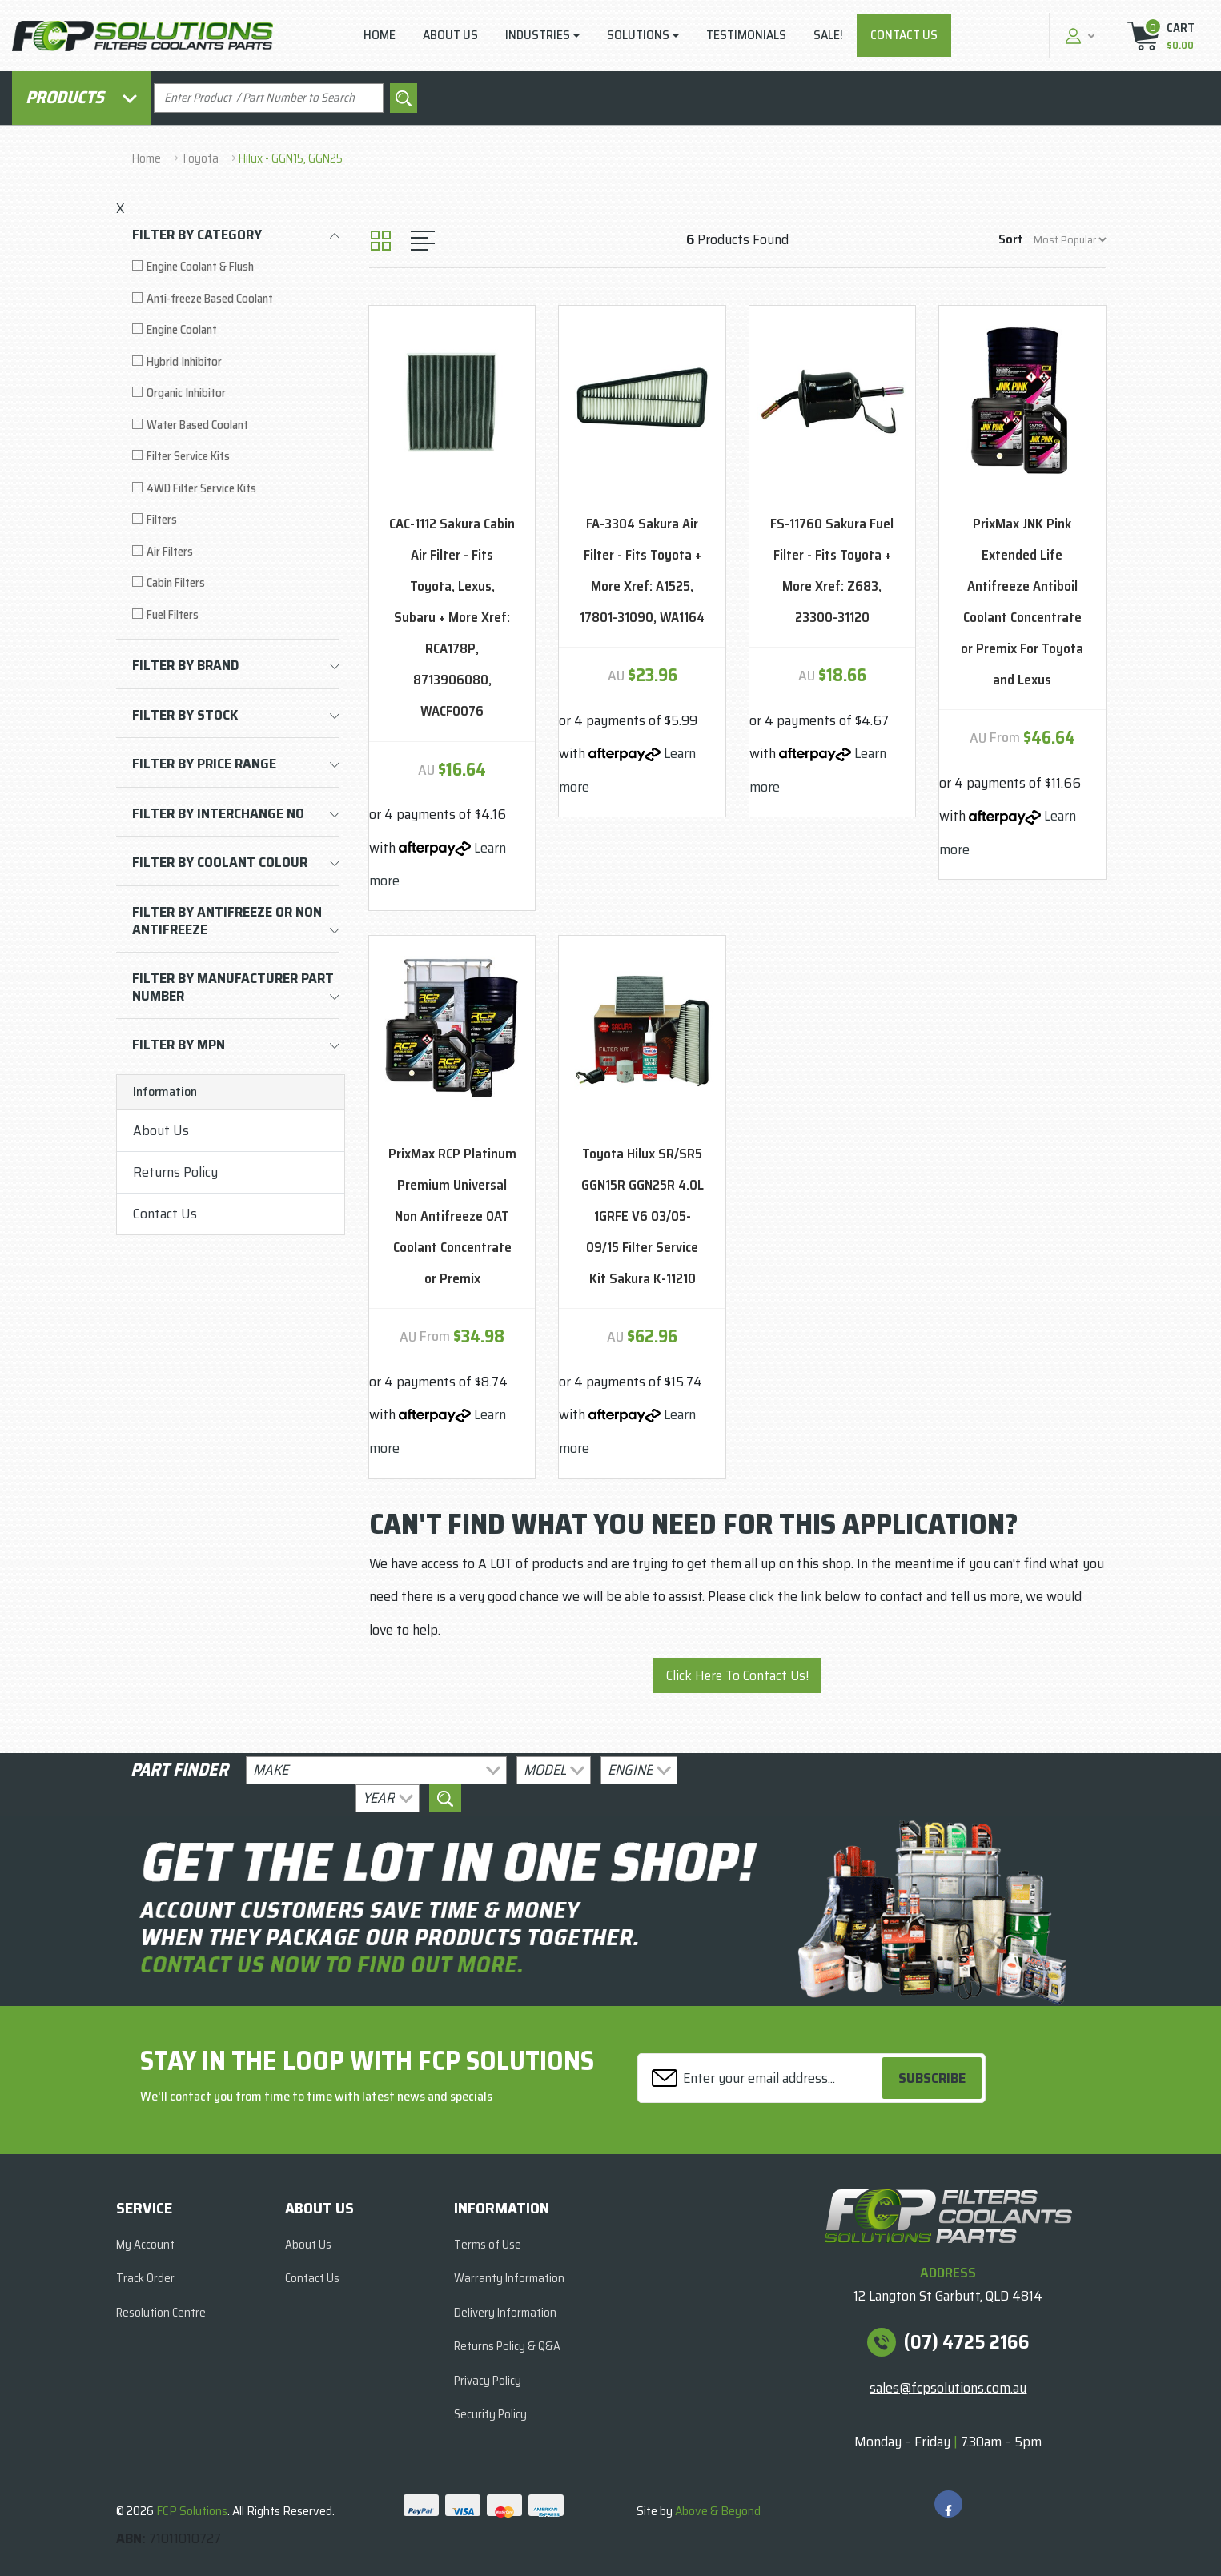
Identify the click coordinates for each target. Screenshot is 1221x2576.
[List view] (423, 241)
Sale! (828, 35)
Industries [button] (537, 35)
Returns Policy (175, 1172)
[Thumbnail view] (381, 241)
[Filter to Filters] (236, 520)
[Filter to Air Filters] (236, 552)
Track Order (145, 2278)
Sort (1010, 239)
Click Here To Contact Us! (737, 1675)
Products (81, 97)
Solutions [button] (638, 35)
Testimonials (746, 35)
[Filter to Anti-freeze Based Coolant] (236, 299)
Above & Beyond (718, 2511)
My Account (145, 2244)
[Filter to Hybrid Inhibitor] (236, 362)
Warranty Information (509, 2278)
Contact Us (904, 35)
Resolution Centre (161, 2312)
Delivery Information (505, 2312)
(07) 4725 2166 (967, 2342)
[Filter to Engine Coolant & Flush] (236, 267)
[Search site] (403, 98)
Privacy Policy (487, 2380)
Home (379, 35)
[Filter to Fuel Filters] (236, 615)
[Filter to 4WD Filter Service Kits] (236, 488)
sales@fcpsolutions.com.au (948, 2388)
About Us (450, 35)
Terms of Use (487, 2244)
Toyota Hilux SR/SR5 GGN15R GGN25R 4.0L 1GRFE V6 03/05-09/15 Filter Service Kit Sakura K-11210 (642, 1216)
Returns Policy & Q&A (507, 2346)
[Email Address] (762, 2078)
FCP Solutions (191, 2511)
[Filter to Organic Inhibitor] (236, 393)
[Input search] (269, 98)
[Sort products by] (1069, 240)
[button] (1078, 35)
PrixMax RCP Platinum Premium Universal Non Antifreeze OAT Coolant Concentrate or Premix (452, 1216)
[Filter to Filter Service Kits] (236, 456)
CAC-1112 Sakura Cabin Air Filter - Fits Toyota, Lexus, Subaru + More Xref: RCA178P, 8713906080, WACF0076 (452, 617)
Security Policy (490, 2414)
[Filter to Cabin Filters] (236, 583)
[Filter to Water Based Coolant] (236, 425)
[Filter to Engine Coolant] (236, 330)
